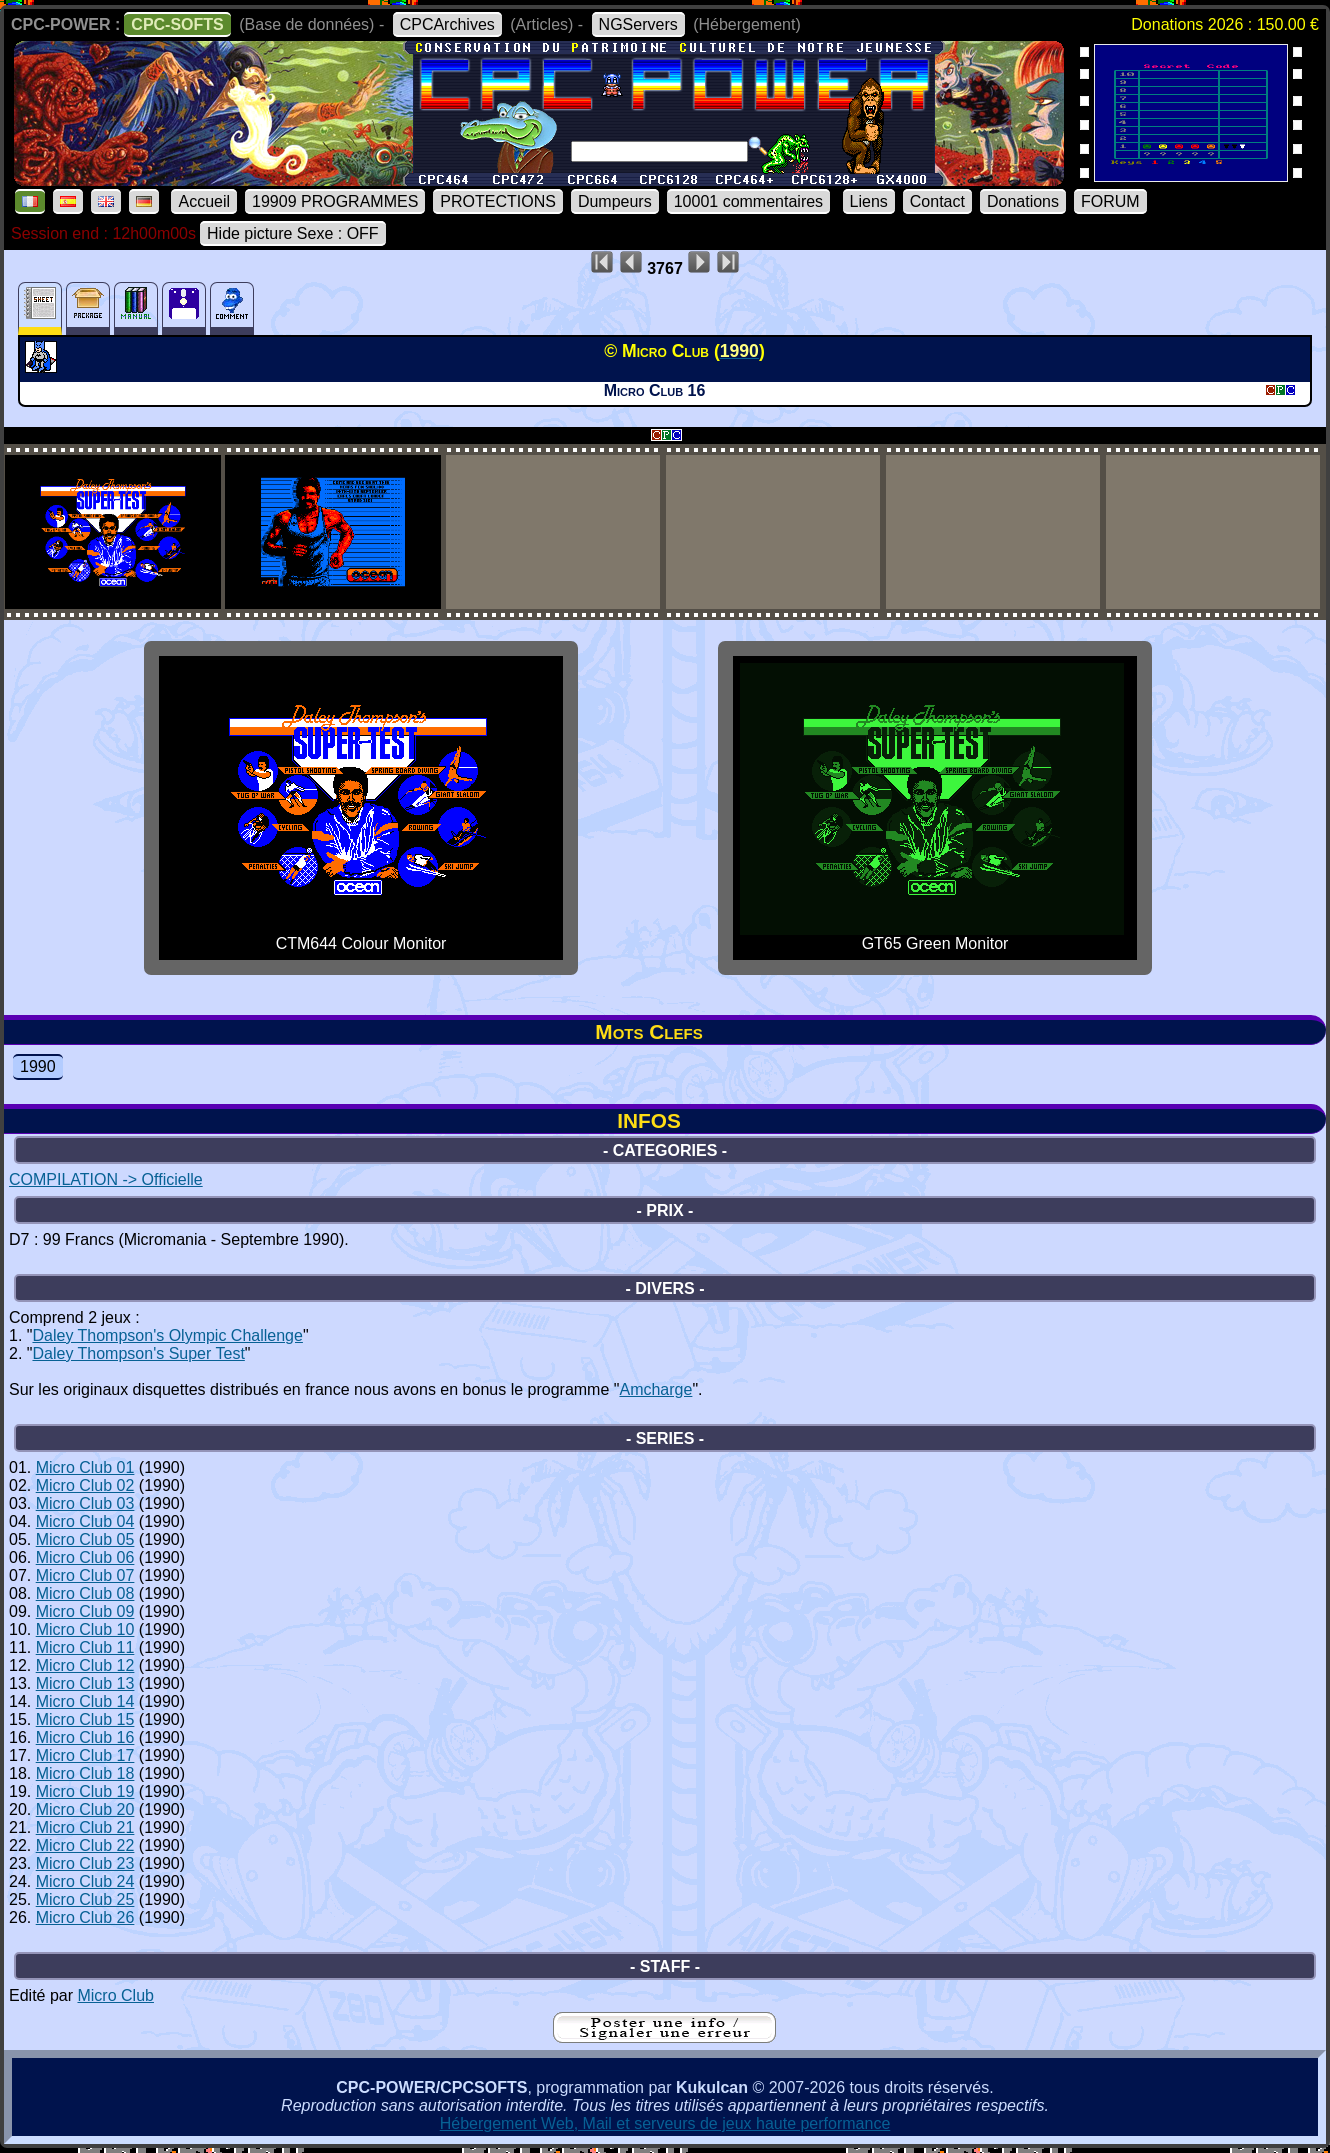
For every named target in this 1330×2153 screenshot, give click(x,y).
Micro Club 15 (85, 1719)
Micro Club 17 (85, 1755)
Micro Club (115, 1995)
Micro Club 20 (85, 1809)
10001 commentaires (748, 201)
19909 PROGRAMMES (335, 201)
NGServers (638, 24)
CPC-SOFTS (177, 24)
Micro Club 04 (85, 1521)
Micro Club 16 (85, 1737)
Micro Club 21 (85, 1827)
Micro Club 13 (85, 1683)
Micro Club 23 (85, 1863)
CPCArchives (447, 24)
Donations (1023, 201)
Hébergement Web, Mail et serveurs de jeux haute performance (665, 2123)
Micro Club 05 (85, 1539)
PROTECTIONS (498, 201)
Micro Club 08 (85, 1593)
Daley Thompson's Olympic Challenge (167, 1335)
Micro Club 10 (85, 1629)
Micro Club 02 (85, 1485)
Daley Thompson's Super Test (138, 1353)
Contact (937, 201)
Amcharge (655, 1389)
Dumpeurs (615, 201)
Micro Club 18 (85, 1773)
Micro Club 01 (85, 1467)
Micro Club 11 (85, 1647)
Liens (869, 201)
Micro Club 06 (85, 1557)
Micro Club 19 (85, 1791)
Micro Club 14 (85, 1701)
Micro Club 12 (85, 1665)
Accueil (204, 201)
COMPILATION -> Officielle (106, 1179)
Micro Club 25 (85, 1899)
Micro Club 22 (85, 1845)
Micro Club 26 (85, 1917)
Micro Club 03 (85, 1503)
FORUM (1110, 201)
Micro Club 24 (85, 1881)
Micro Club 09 (85, 1611)
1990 (38, 1066)
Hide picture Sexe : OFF (293, 233)
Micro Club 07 (85, 1575)
